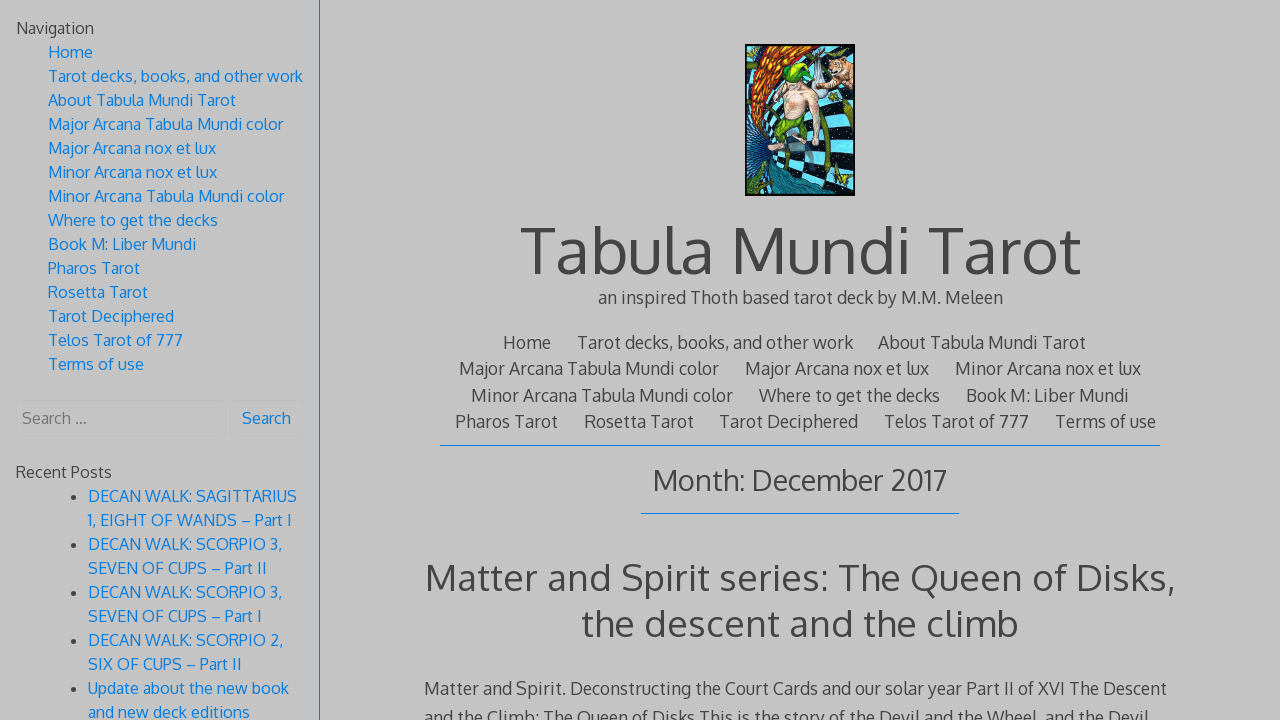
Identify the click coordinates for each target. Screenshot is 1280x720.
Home (527, 342)
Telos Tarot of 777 (956, 421)
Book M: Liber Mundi (1047, 395)
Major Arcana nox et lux (837, 368)
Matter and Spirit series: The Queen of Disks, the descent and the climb (800, 599)
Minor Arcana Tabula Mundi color (602, 395)
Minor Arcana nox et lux (1048, 368)
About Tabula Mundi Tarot (982, 342)
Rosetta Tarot (639, 421)
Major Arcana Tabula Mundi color (589, 368)
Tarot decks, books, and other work (715, 342)
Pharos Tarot (506, 421)
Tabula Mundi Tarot (800, 248)
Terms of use (1105, 421)
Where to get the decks (849, 395)
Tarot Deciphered (788, 421)
